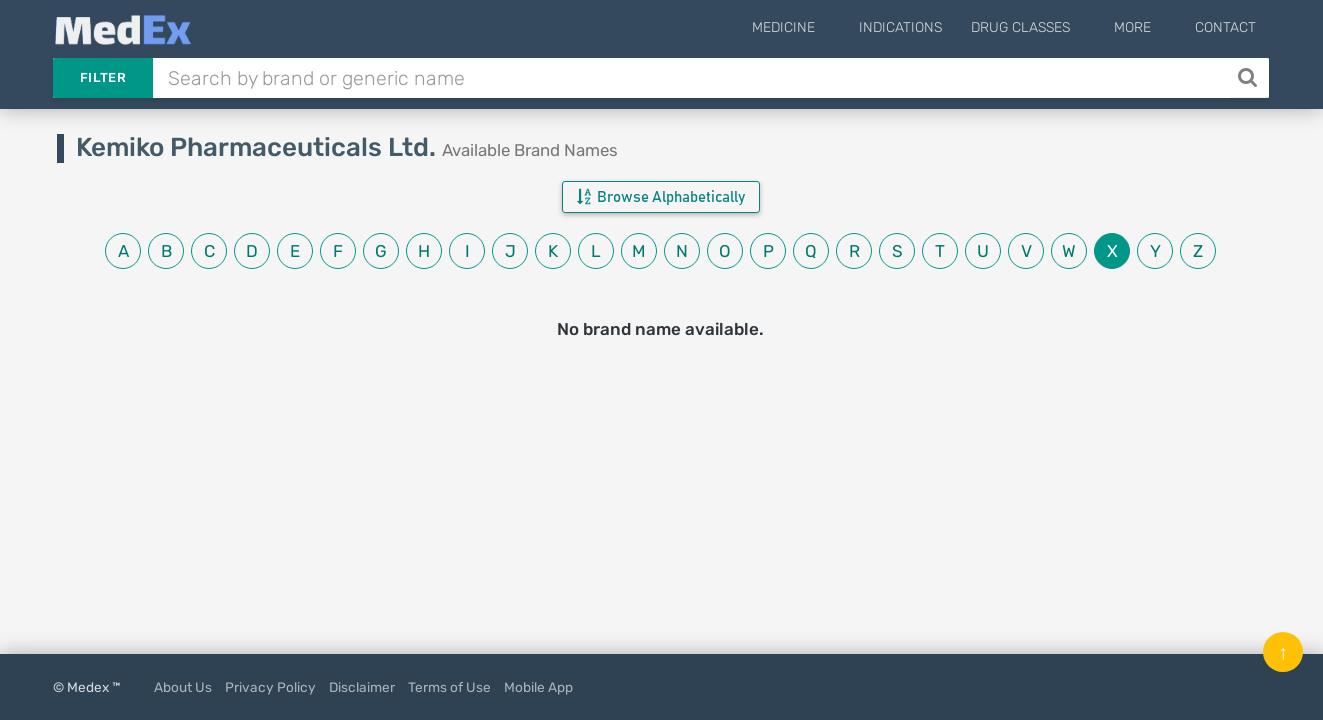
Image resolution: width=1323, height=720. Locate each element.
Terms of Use (449, 687)
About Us (183, 687)
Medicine (828, 27)
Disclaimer (362, 687)
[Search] (1249, 78)
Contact (1225, 27)
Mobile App (538, 687)
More (1147, 27)
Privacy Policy (270, 687)
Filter (103, 77)
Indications (930, 27)
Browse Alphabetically (661, 197)
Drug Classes (1050, 27)
